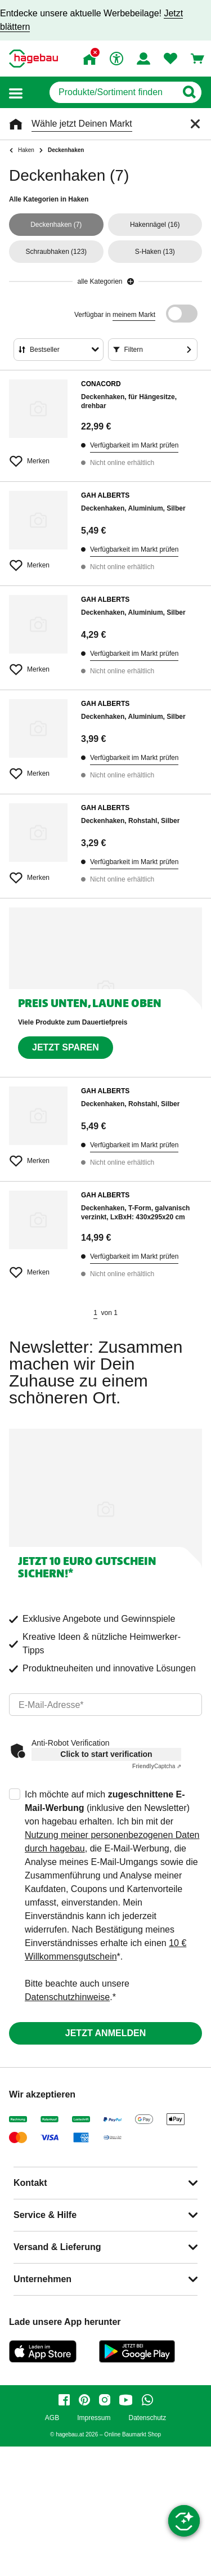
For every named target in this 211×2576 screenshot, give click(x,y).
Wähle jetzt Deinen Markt (82, 123)
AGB (52, 2418)
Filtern (133, 350)
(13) (155, 252)
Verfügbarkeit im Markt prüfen (134, 445)
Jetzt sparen (65, 1047)
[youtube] (126, 2399)
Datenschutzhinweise (67, 1997)
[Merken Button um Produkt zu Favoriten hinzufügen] (38, 456)
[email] (105, 1704)
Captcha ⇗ (156, 1766)
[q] (113, 92)
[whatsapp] (147, 2399)
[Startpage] (33, 59)
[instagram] (104, 2399)
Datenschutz (147, 2418)
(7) (56, 225)
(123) (56, 252)
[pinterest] (84, 2399)
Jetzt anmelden (105, 2033)
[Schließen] (195, 124)
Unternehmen (42, 2279)
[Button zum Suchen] (188, 92)
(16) (155, 225)
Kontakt (30, 2183)
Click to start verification (106, 1754)
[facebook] (64, 2399)
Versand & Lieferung (57, 2247)
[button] (16, 92)
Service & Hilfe (45, 2215)
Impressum (93, 2418)
